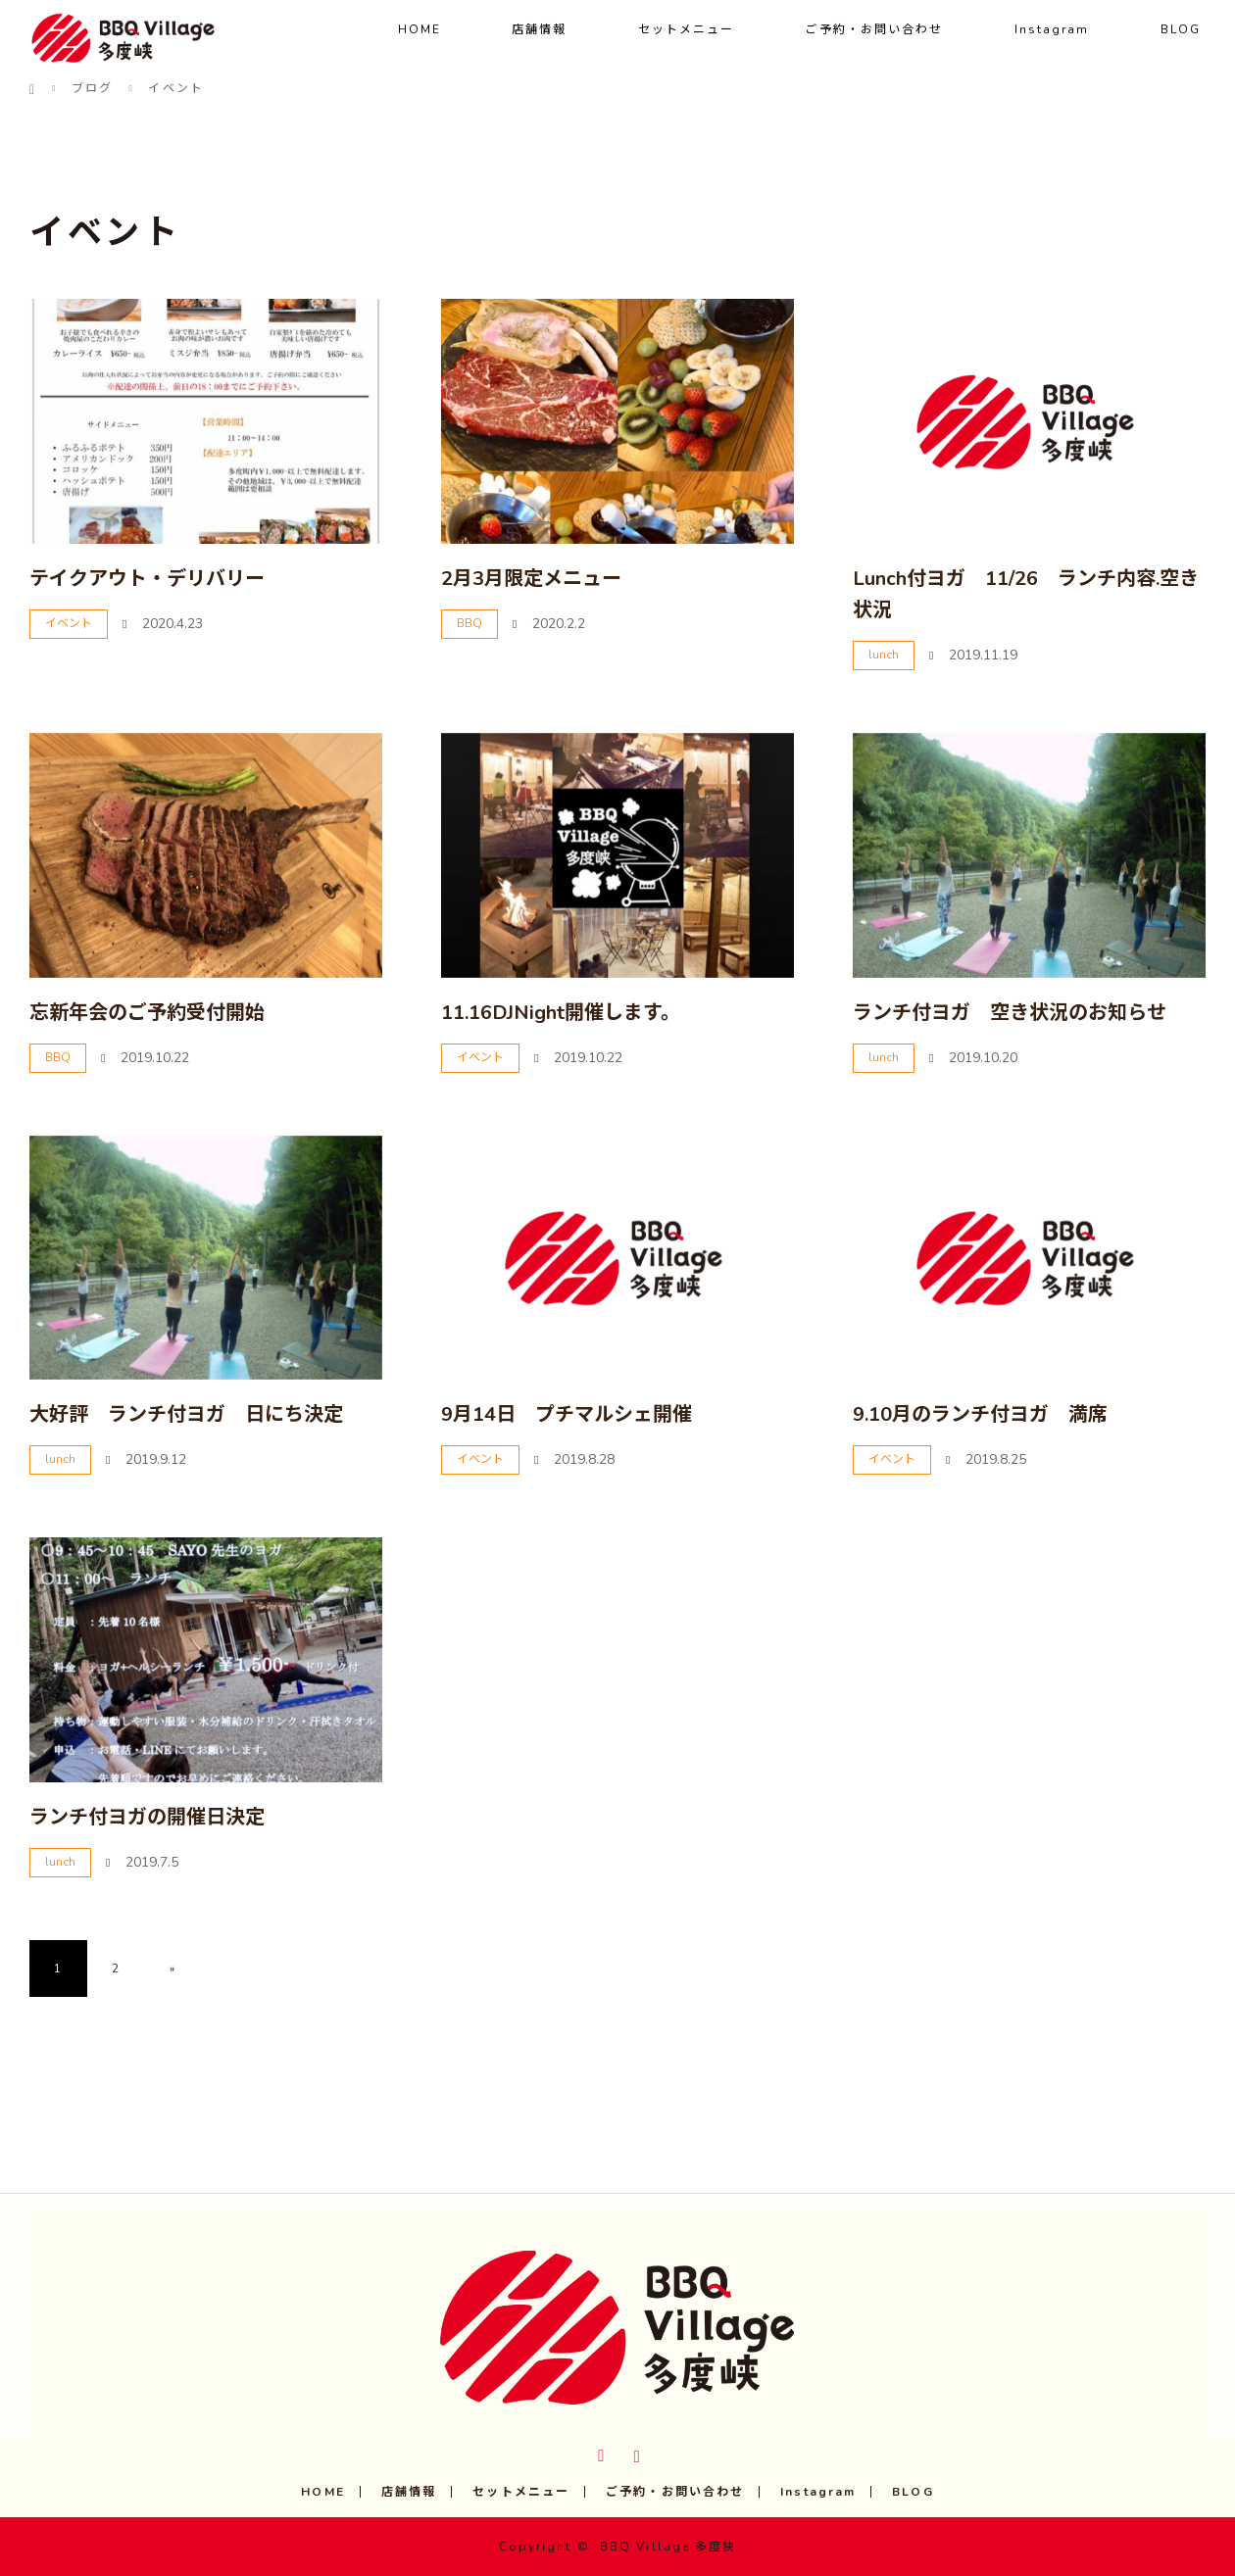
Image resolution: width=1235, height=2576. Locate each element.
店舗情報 (539, 29)
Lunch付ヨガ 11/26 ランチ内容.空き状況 (1026, 594)
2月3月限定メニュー (531, 578)
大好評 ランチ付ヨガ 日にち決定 (186, 1414)
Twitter (600, 2452)
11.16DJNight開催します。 (560, 1012)
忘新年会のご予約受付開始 (147, 1012)
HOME (419, 29)
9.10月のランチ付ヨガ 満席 (980, 1414)
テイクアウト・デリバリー (147, 578)
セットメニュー (686, 29)
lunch (883, 654)
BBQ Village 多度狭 (668, 2546)
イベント (68, 623)
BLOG (1181, 29)
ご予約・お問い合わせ (874, 29)
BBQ (469, 623)
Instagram (1052, 29)
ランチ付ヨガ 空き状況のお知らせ (1009, 1012)
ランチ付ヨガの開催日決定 (147, 1817)
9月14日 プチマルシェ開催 (566, 1414)
